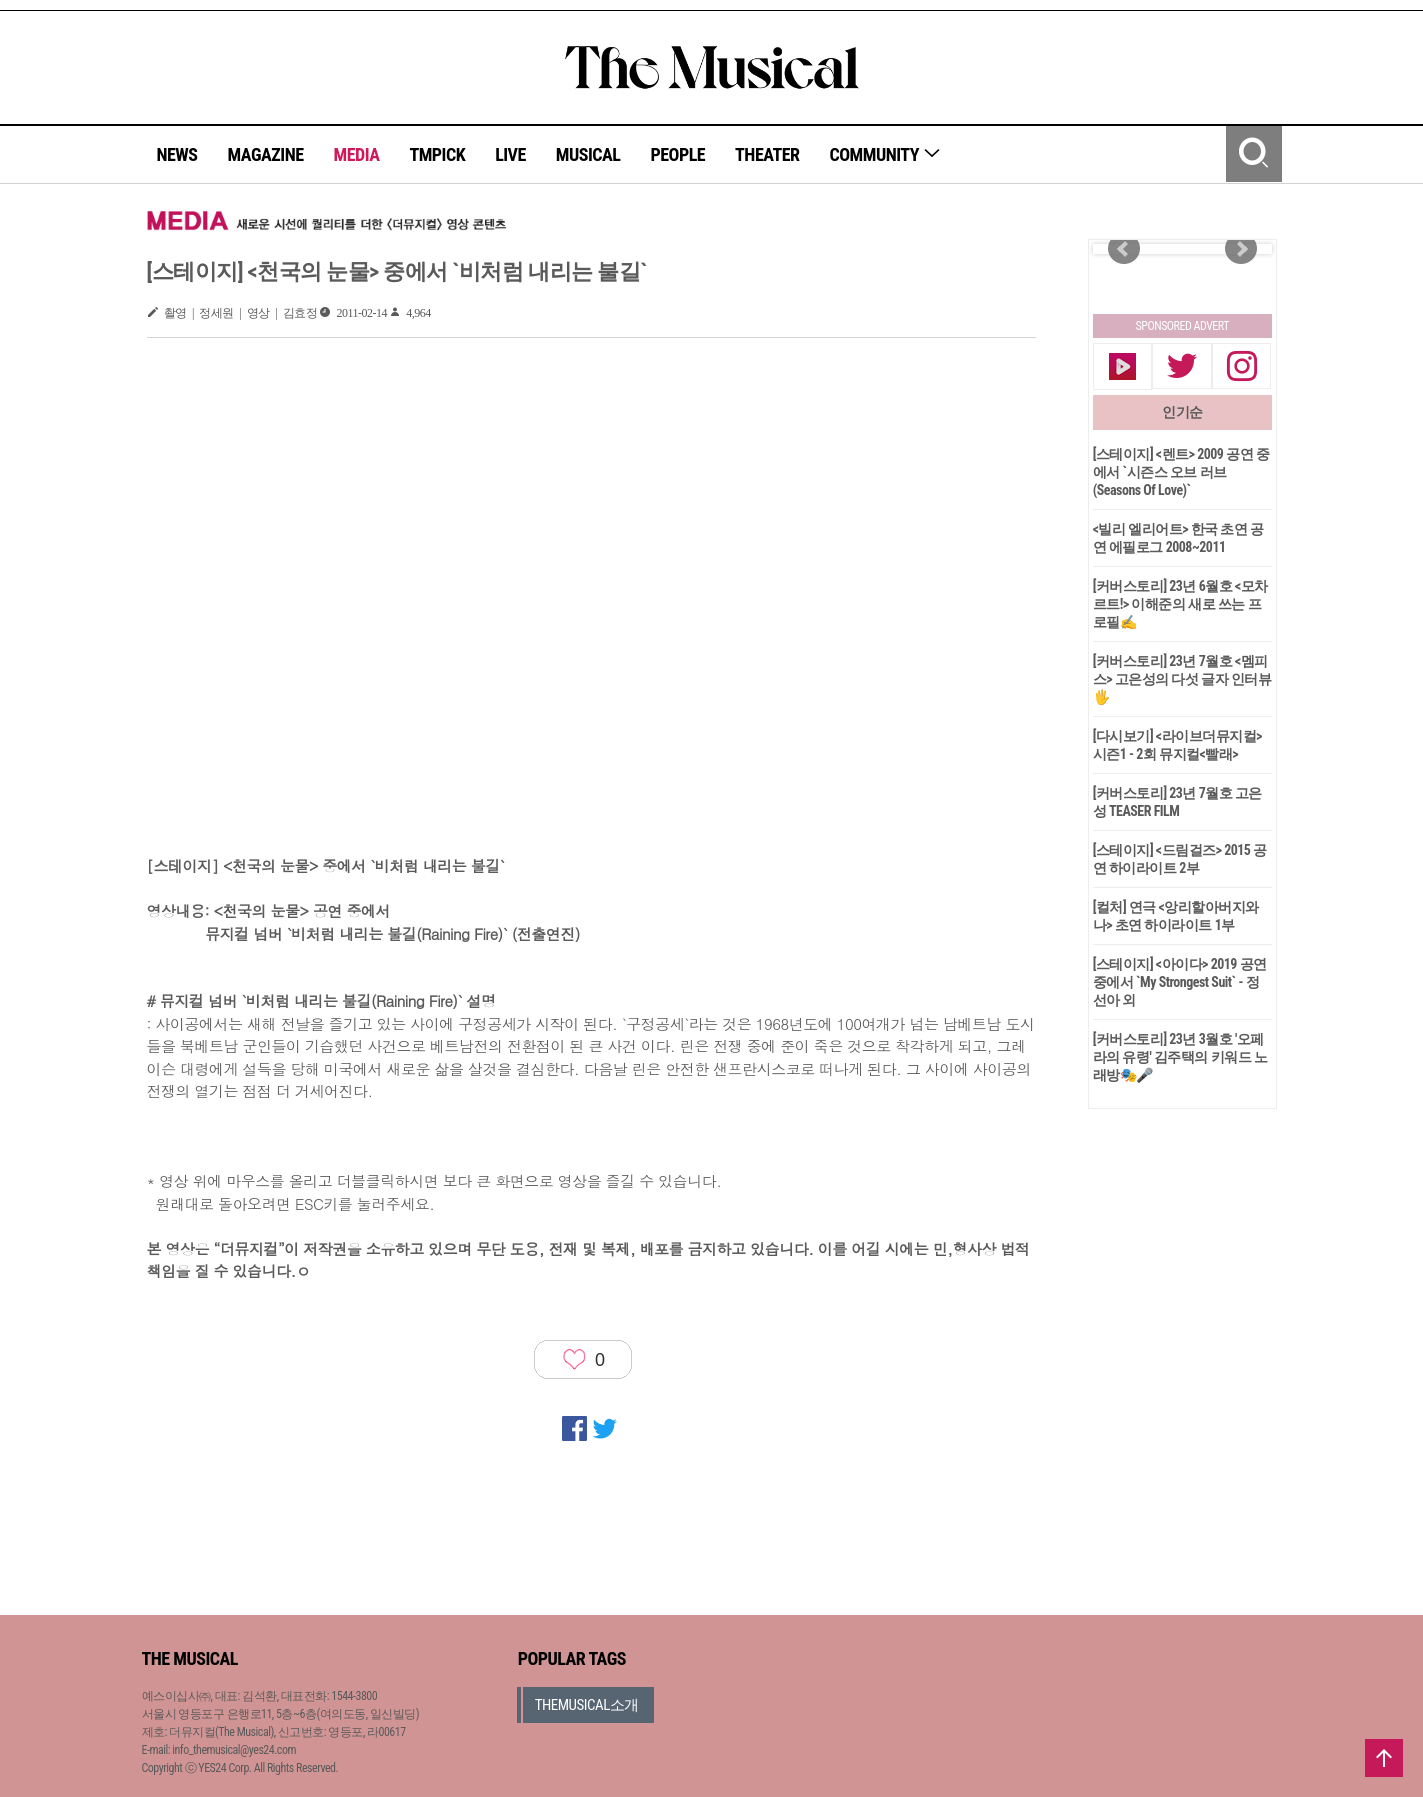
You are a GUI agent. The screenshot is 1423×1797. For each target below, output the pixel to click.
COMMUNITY (885, 154)
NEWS (177, 154)
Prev (1124, 249)
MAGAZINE (266, 154)
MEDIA (356, 154)
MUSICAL (588, 154)
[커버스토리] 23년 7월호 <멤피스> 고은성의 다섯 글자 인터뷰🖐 (1182, 679)
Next (1241, 249)
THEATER (767, 154)
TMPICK (437, 154)
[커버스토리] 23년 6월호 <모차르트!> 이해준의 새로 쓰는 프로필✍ (1180, 604)
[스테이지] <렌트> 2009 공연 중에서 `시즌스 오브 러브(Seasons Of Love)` (1181, 472)
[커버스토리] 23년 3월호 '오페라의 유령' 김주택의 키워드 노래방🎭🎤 (1180, 1057)
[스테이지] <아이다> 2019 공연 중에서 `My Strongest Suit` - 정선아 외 (1180, 982)
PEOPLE (677, 154)
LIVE (510, 154)
